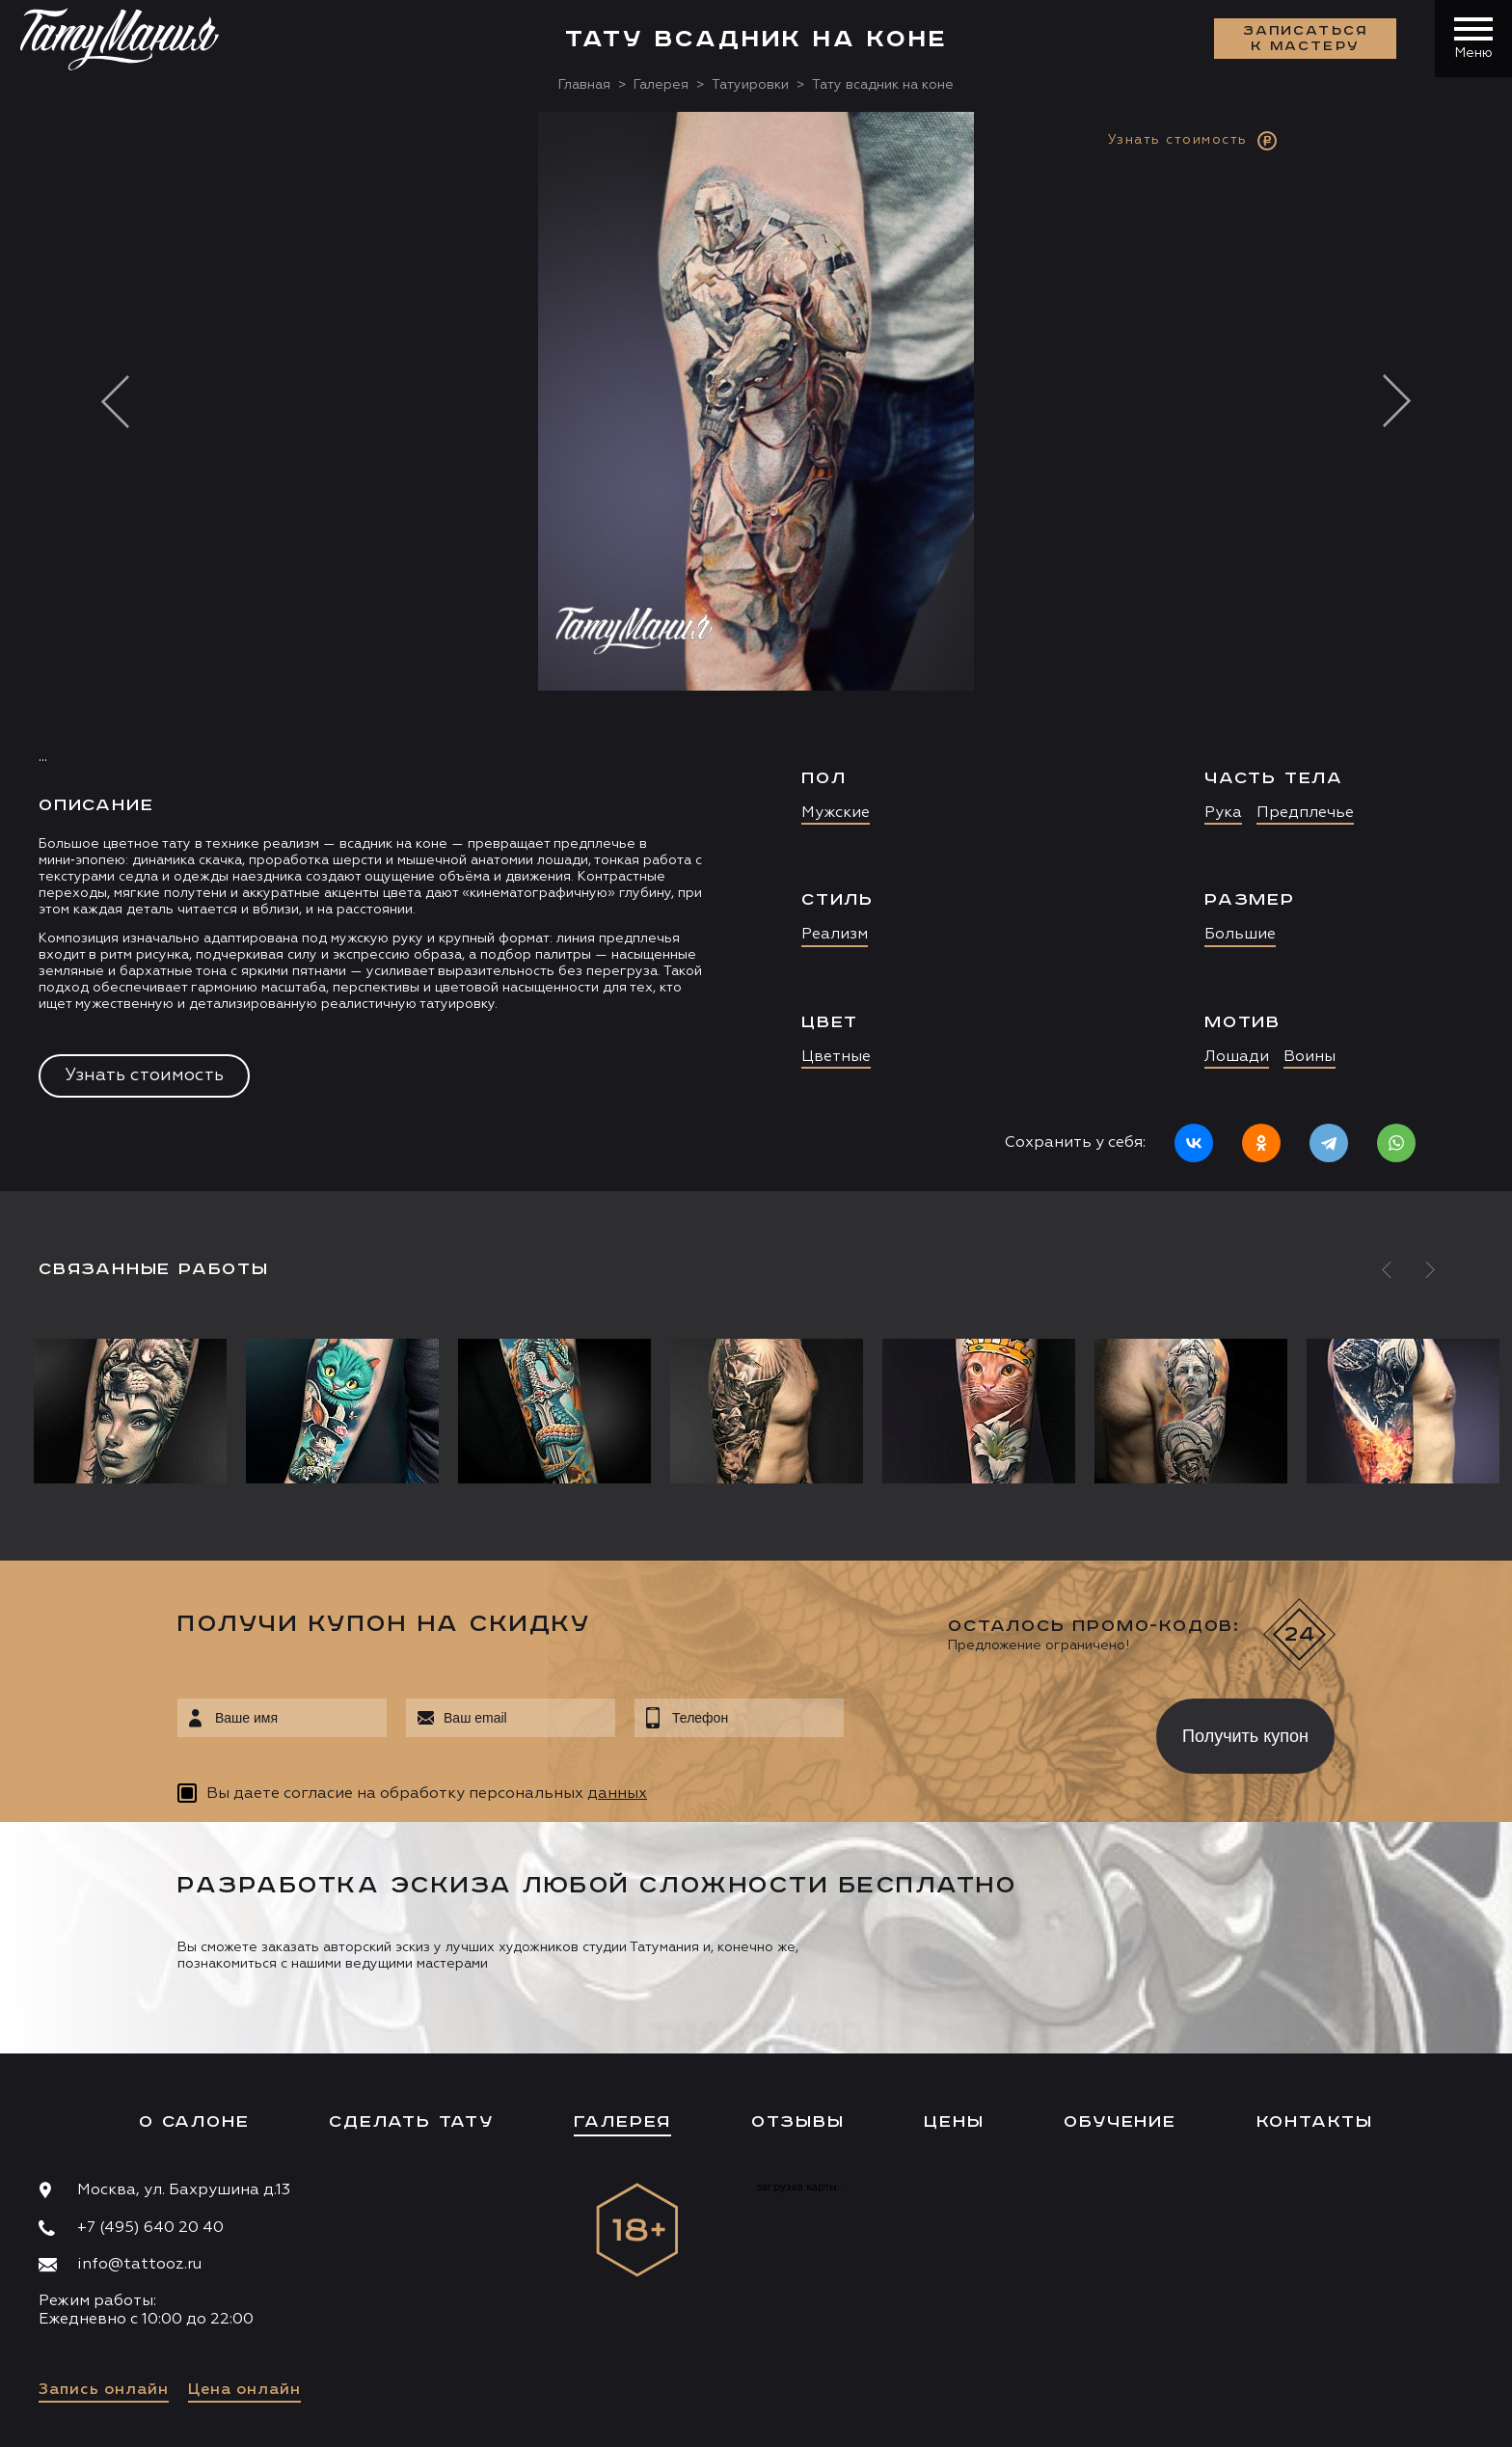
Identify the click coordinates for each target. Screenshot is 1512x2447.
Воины (1309, 1057)
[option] (756, 651)
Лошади (1236, 1057)
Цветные (836, 1057)
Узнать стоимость (144, 1075)
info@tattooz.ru (139, 2264)
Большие (1240, 934)
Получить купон (1245, 1736)
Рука (1223, 813)
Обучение (1119, 2122)
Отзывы (798, 2122)
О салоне (194, 2122)
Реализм (834, 934)
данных (617, 1794)
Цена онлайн (244, 2390)
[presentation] (986, 1730)
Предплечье (1305, 813)
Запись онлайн (104, 2390)
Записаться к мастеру (1305, 38)
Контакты (1314, 2122)
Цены (954, 2122)
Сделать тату (411, 2122)
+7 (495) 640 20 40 (150, 2228)
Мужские (835, 813)
